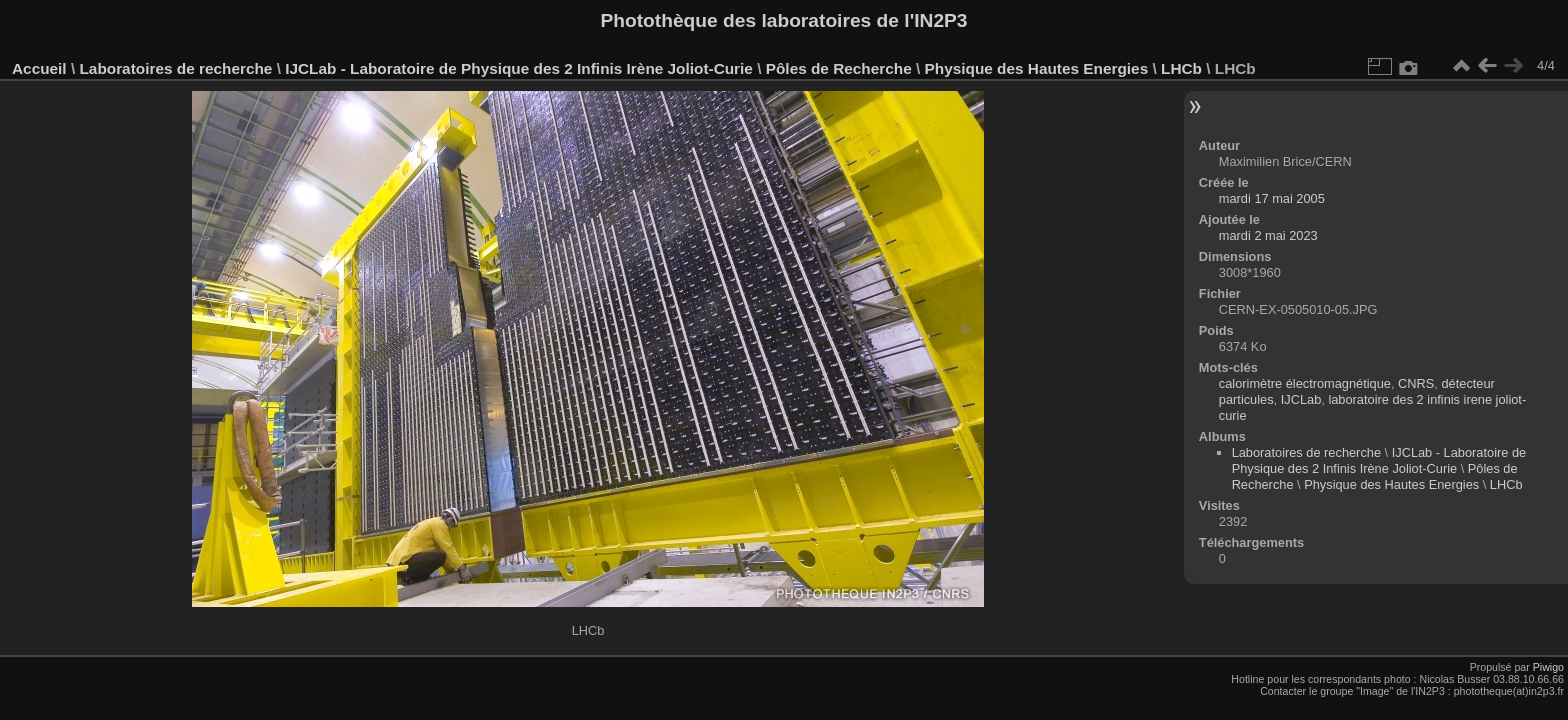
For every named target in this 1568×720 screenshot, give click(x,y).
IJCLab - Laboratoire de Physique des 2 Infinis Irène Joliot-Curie (519, 68)
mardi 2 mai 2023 (1268, 235)
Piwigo (1548, 667)
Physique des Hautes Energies (1037, 68)
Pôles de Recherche (839, 68)
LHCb (1181, 68)
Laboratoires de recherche (175, 68)
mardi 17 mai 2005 (1272, 198)
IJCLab (1301, 399)
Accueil (39, 68)
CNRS (1416, 383)
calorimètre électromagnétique (1305, 383)
